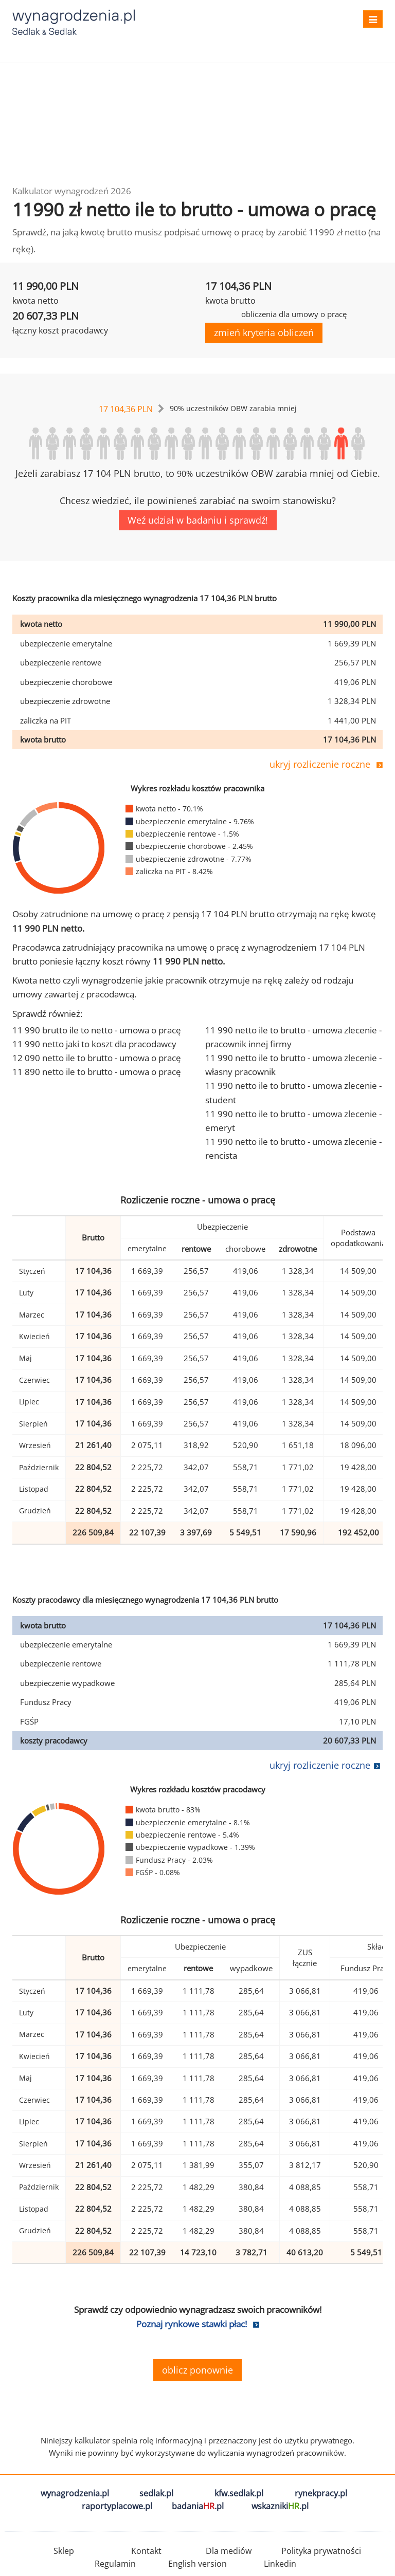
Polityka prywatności (321, 2550)
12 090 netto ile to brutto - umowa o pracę (96, 1058)
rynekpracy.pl (321, 2493)
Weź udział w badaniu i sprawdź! (198, 520)
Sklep (63, 2550)
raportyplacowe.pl (117, 2506)
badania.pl (198, 2506)
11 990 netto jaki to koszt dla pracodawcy (94, 1044)
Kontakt (146, 2550)
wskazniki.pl (280, 2506)
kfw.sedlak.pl (238, 2493)
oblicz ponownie (197, 2370)
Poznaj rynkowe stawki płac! (191, 2324)
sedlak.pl (156, 2493)
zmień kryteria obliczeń (264, 332)
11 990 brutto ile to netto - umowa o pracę (96, 1030)
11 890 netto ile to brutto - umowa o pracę (96, 1072)
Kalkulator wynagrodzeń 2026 (71, 191)
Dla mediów (229, 2550)
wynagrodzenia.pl (75, 2493)
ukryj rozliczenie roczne (320, 764)
